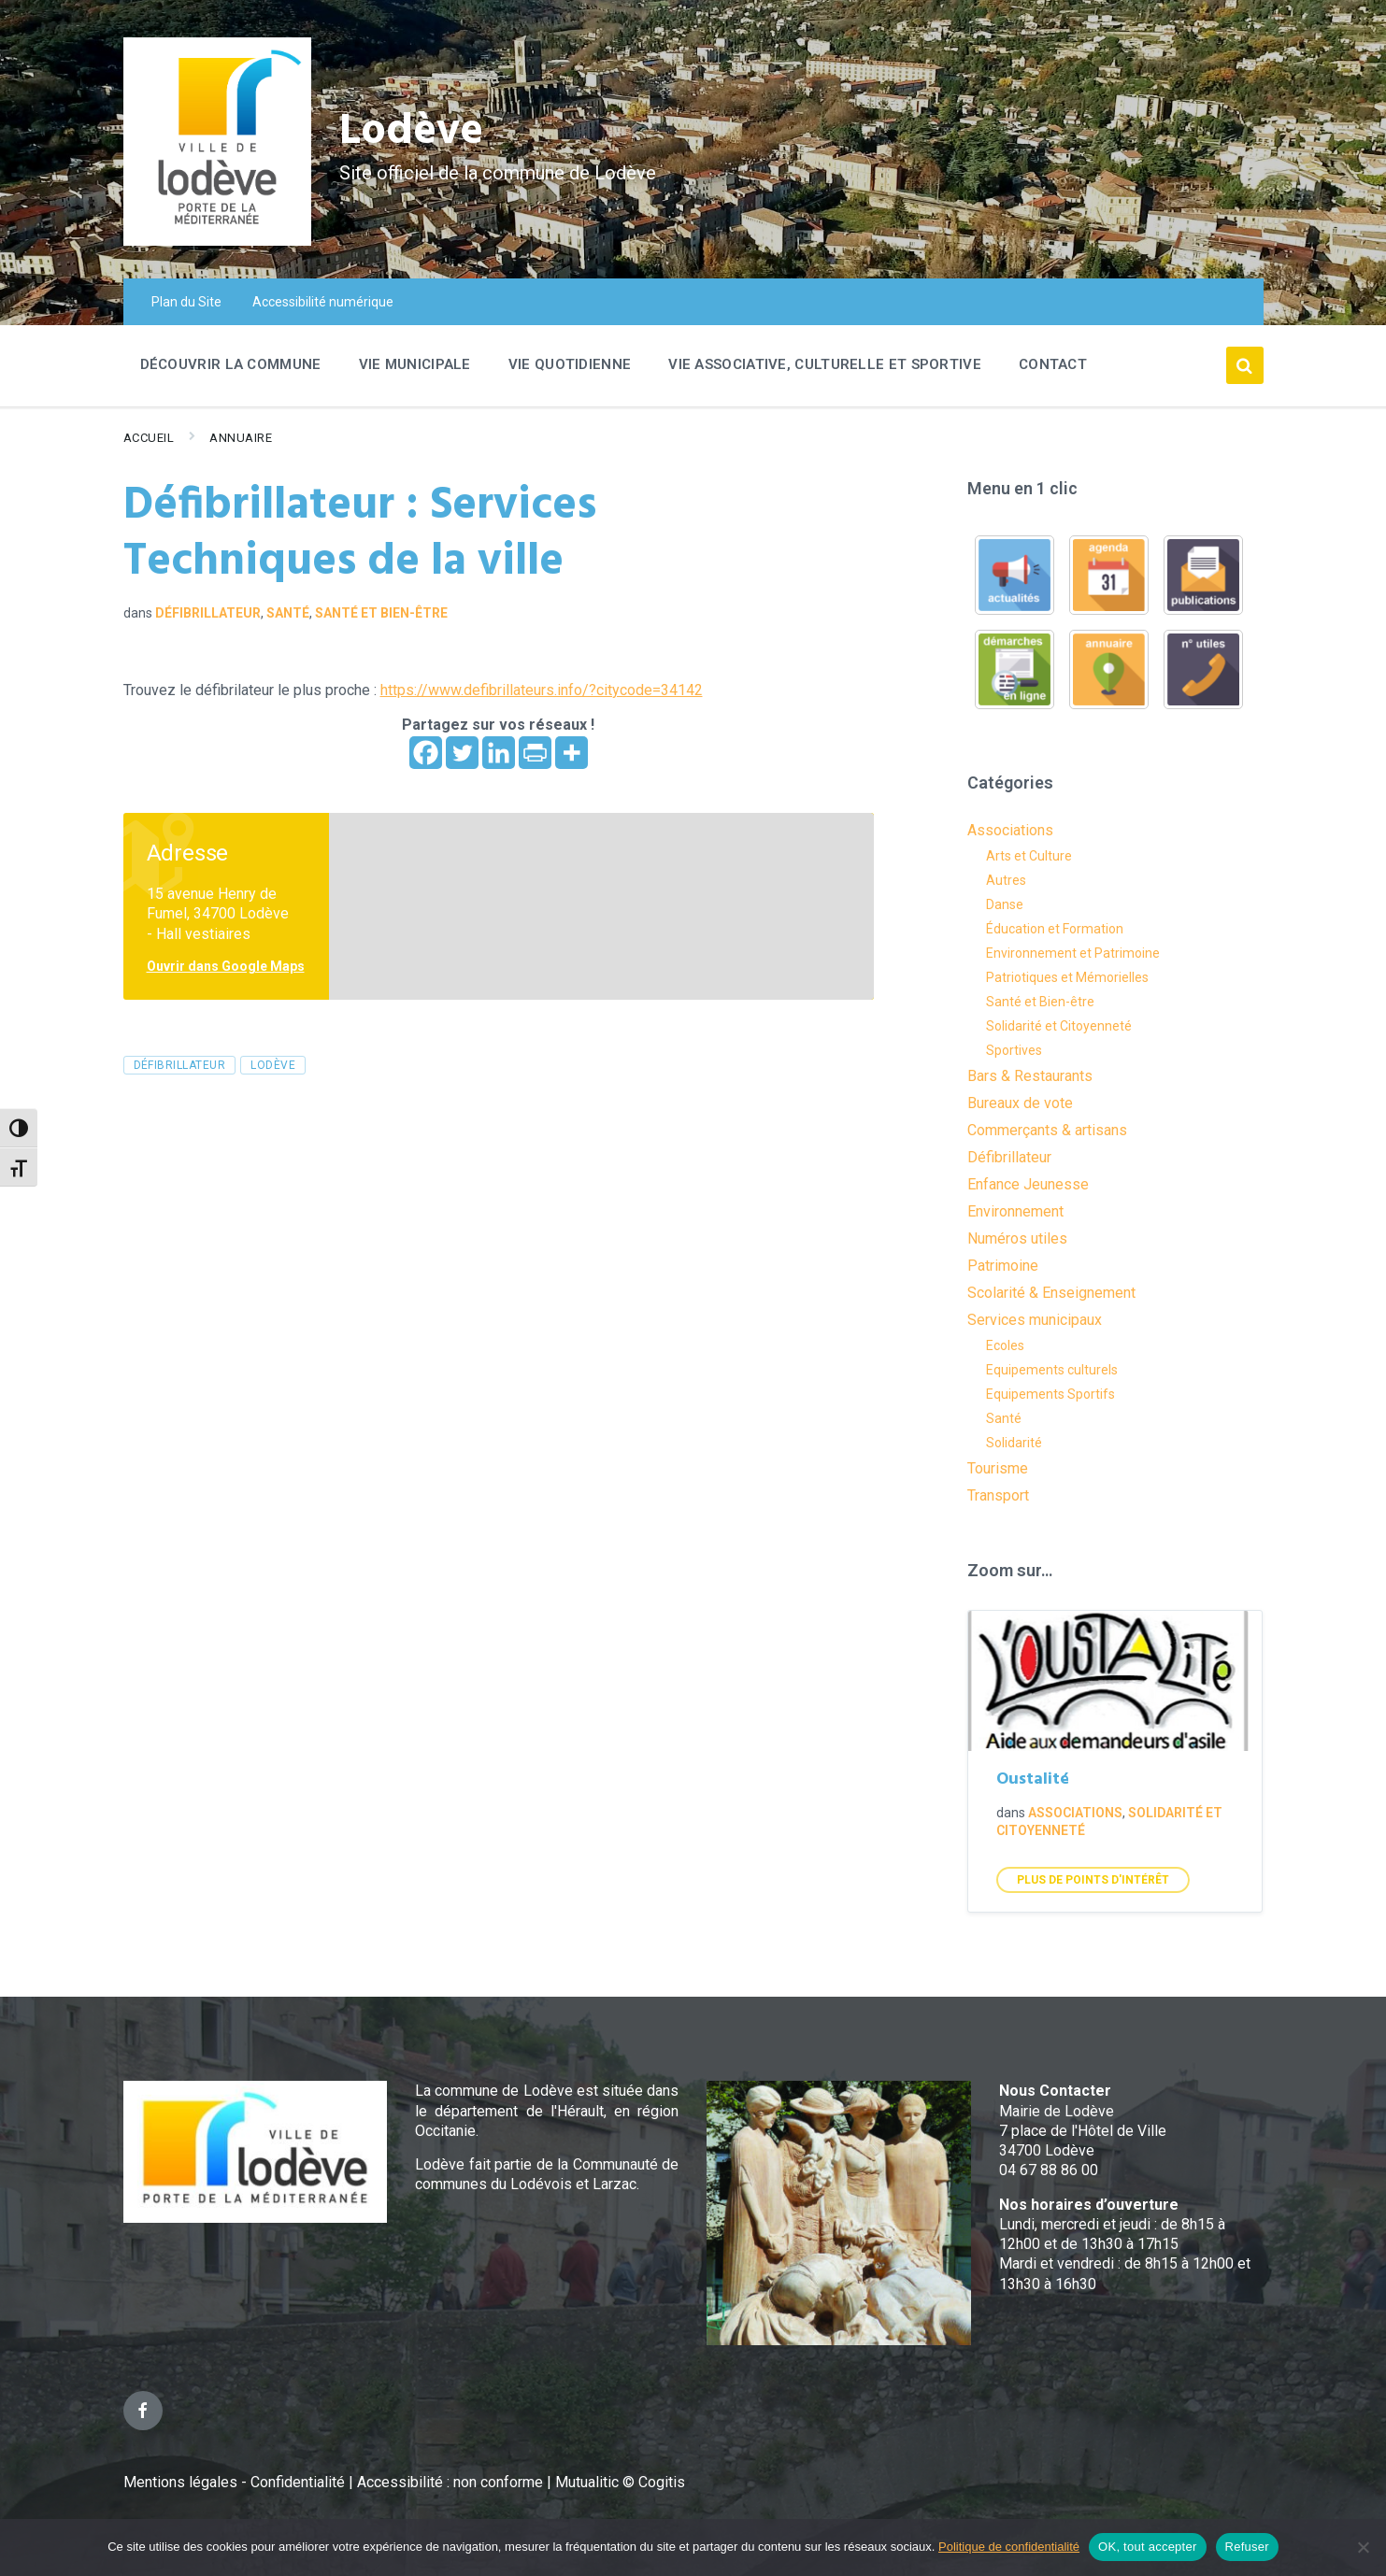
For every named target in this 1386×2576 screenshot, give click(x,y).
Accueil (149, 438)
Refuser (1247, 2547)
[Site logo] (217, 240)
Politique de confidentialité (1008, 2547)
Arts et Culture (1029, 855)
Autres (1006, 880)
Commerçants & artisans (1047, 1130)
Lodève (413, 131)
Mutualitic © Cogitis (620, 2482)
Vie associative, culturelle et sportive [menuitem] (824, 364)
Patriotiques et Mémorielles (1067, 977)
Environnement (1015, 1211)
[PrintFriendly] (535, 752)
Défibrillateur (208, 612)
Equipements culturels (1052, 1369)
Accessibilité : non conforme (452, 2482)
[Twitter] (462, 752)
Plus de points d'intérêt (1093, 1879)
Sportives (1014, 1050)
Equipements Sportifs (1050, 1394)
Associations (1010, 830)
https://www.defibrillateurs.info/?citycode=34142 (541, 690)
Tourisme (997, 1468)
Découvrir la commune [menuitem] (230, 364)
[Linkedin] (498, 752)
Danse (1004, 904)
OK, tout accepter (1147, 2547)
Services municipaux (1034, 1320)
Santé (287, 612)
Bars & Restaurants (1030, 1076)
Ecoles (1005, 1345)
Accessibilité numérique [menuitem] (322, 301)
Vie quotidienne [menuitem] (570, 364)
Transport (998, 1495)
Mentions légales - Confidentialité (234, 2482)
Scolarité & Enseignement (1051, 1293)
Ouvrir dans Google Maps (226, 966)
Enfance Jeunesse (1028, 1184)
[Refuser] (1362, 2547)
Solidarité (1014, 1442)
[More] (571, 752)
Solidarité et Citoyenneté (1059, 1025)
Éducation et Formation (1054, 928)
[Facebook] (425, 752)
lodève (272, 1065)
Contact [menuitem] (1053, 364)
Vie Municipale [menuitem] (415, 364)
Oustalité (1032, 1779)
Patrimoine (1002, 1265)
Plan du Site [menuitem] (186, 301)
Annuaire (240, 438)
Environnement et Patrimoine (1073, 953)
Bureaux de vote (1020, 1103)
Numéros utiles (1017, 1238)
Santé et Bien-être (381, 612)
